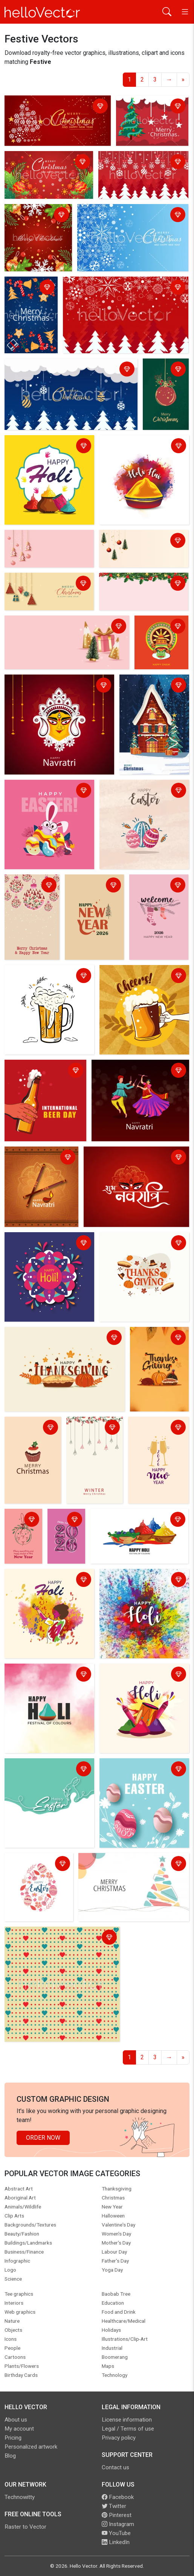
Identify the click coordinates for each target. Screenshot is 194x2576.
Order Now (43, 2137)
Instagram (118, 2524)
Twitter (114, 2506)
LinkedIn (116, 2542)
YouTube (116, 2533)
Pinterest (116, 2515)
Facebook (118, 2497)
